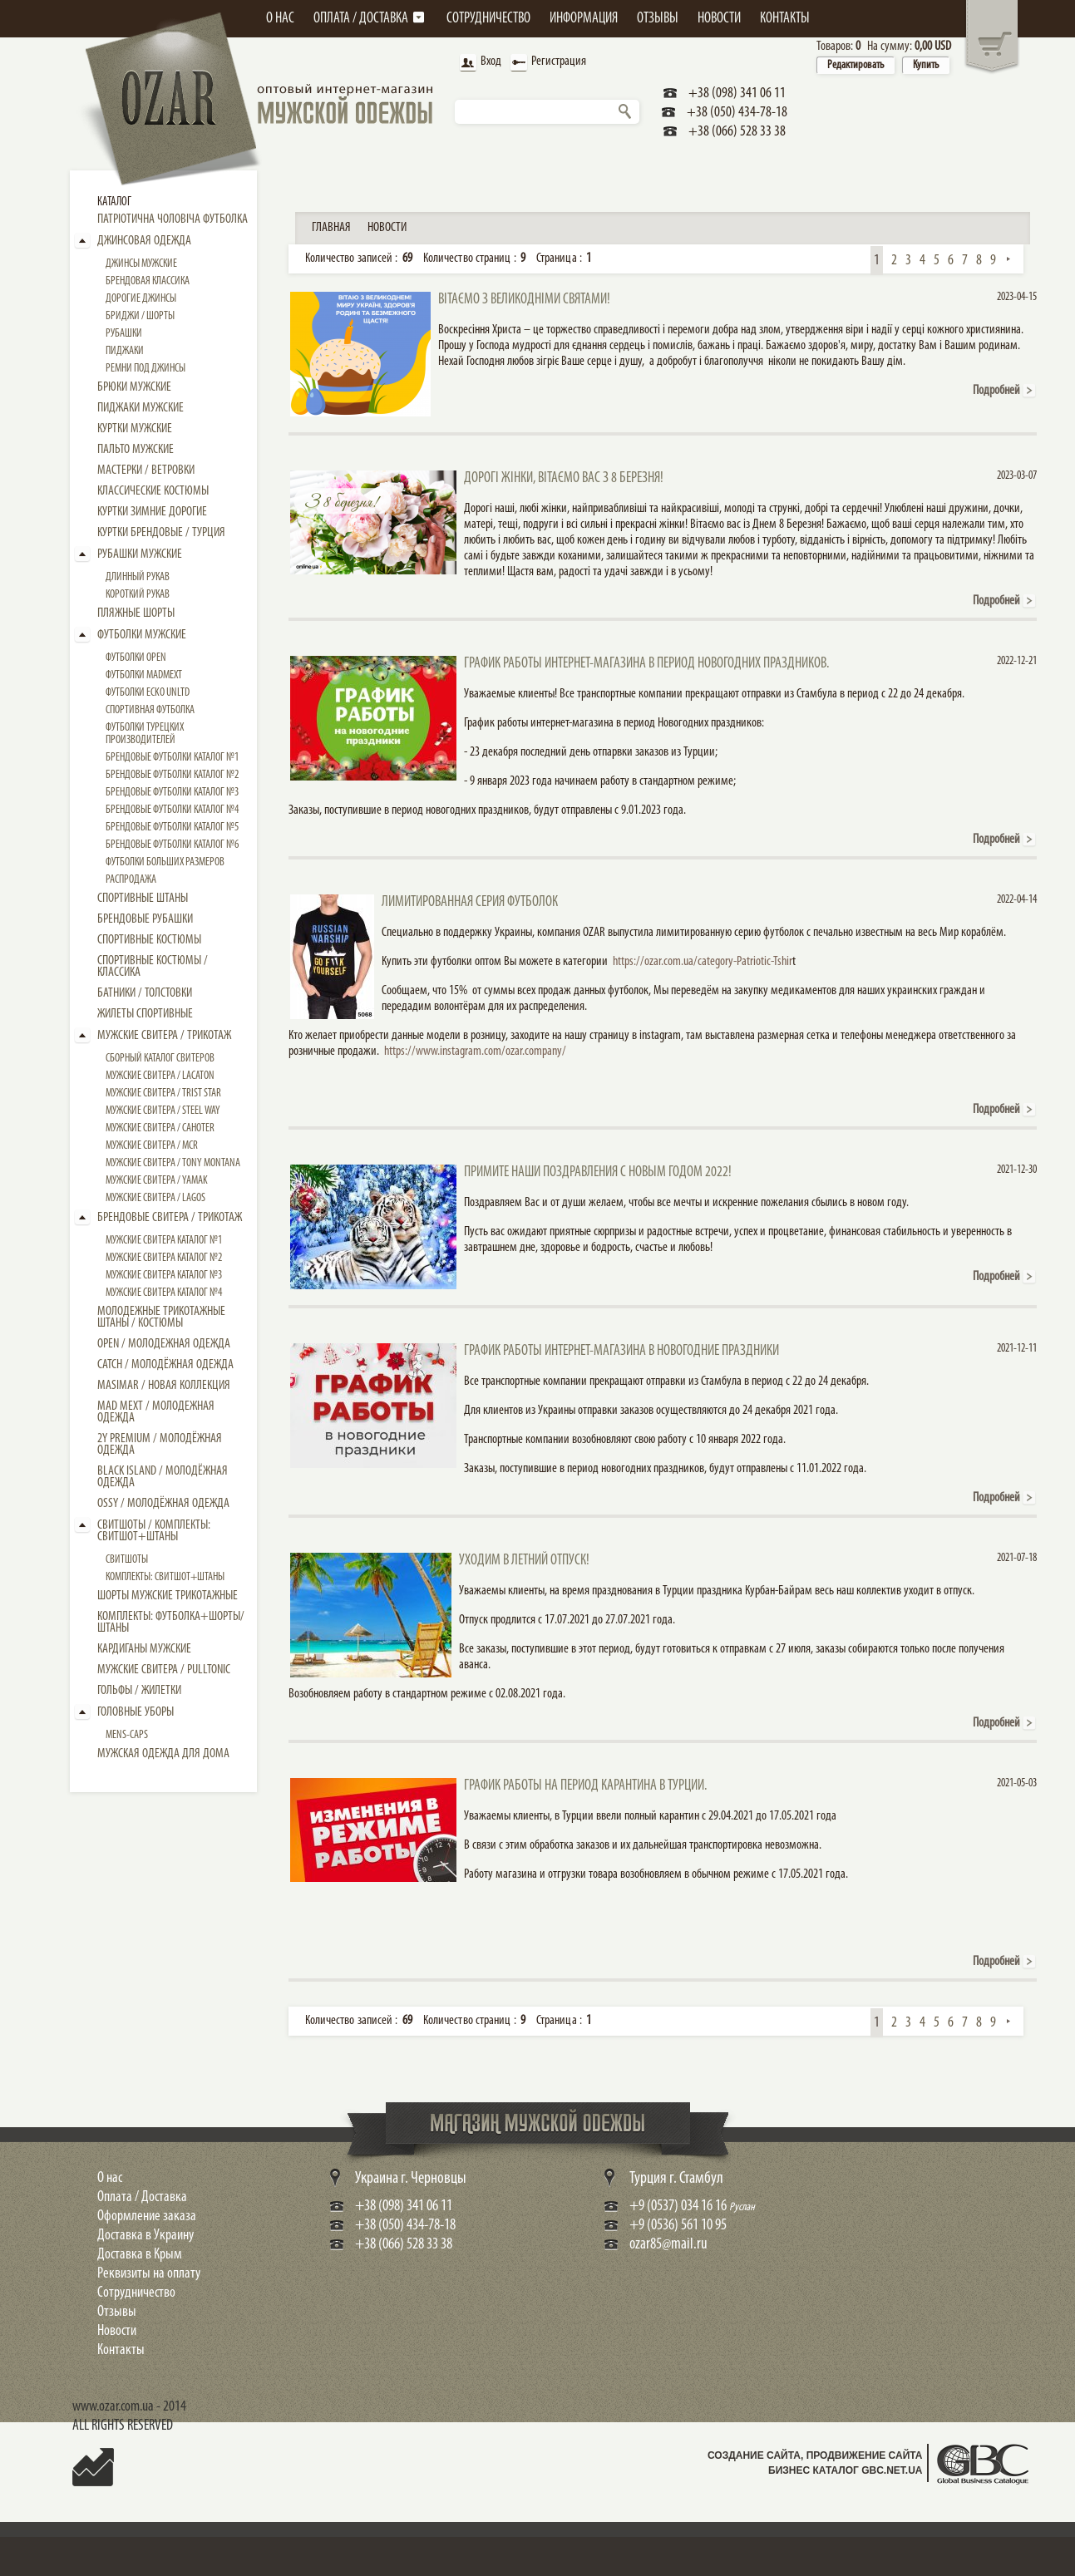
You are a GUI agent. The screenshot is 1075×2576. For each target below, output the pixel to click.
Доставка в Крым (139, 2255)
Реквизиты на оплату (148, 2274)
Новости (116, 2331)
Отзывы (116, 2312)
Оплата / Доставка (142, 2197)
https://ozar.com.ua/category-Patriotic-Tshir (702, 961)
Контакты (121, 2350)
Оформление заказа (146, 2216)
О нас (109, 2178)
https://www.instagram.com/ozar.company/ (475, 1051)
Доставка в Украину (145, 2236)
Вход (478, 62)
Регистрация (546, 62)
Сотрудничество (136, 2293)
